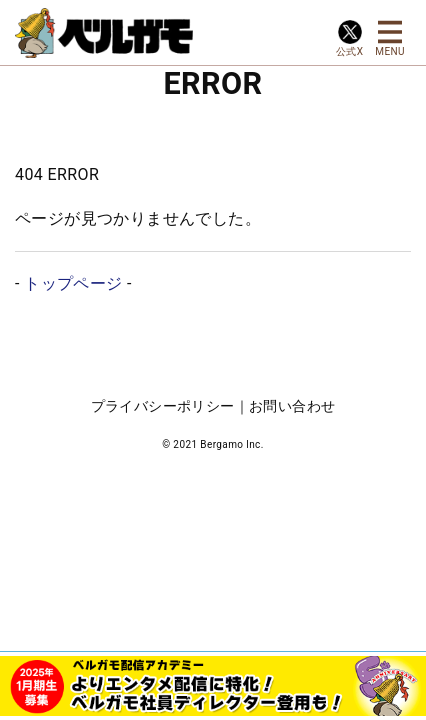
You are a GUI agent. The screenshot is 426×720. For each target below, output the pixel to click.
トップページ (73, 283)
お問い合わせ (292, 406)
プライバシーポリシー (163, 406)
